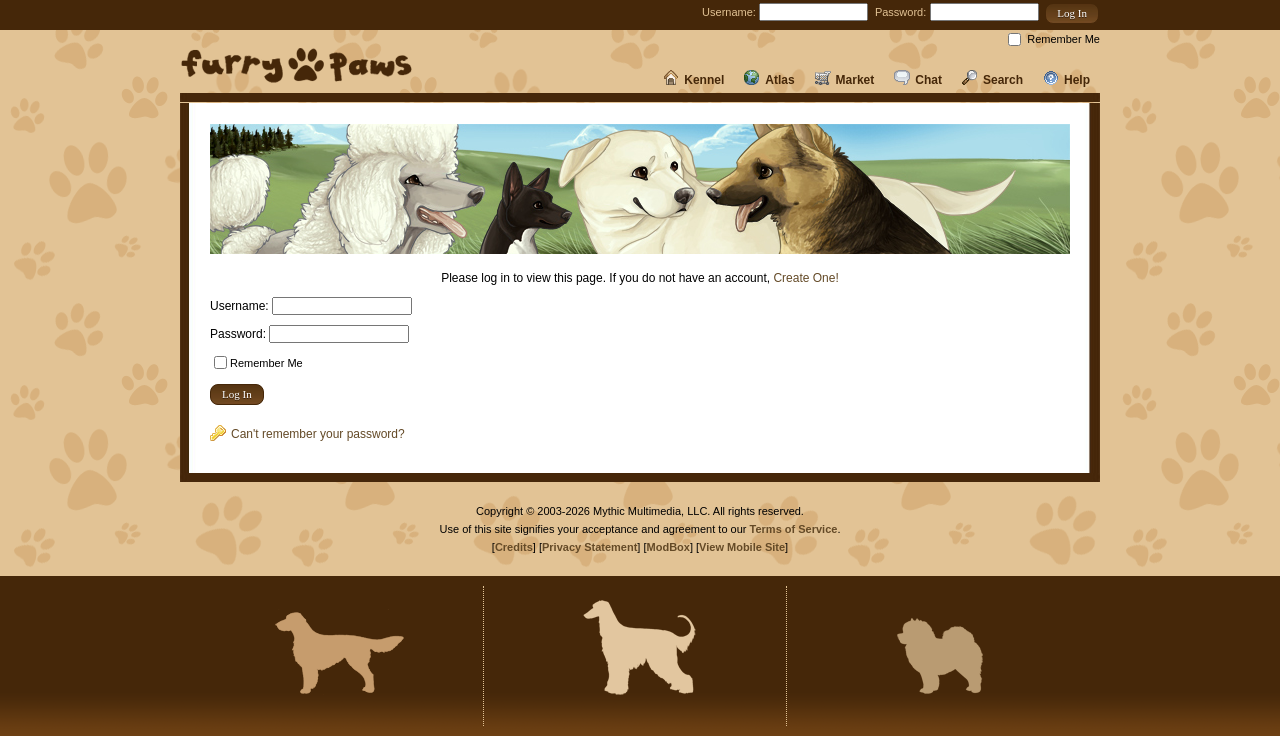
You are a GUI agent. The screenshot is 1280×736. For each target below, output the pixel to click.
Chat (918, 80)
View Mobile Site (742, 547)
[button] (1072, 13)
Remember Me (1063, 39)
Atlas (769, 80)
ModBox (668, 547)
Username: (729, 12)
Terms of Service (794, 529)
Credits (514, 547)
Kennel (693, 80)
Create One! (805, 278)
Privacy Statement (589, 547)
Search (992, 80)
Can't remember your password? (307, 434)
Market (845, 80)
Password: (900, 12)
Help (1066, 80)
